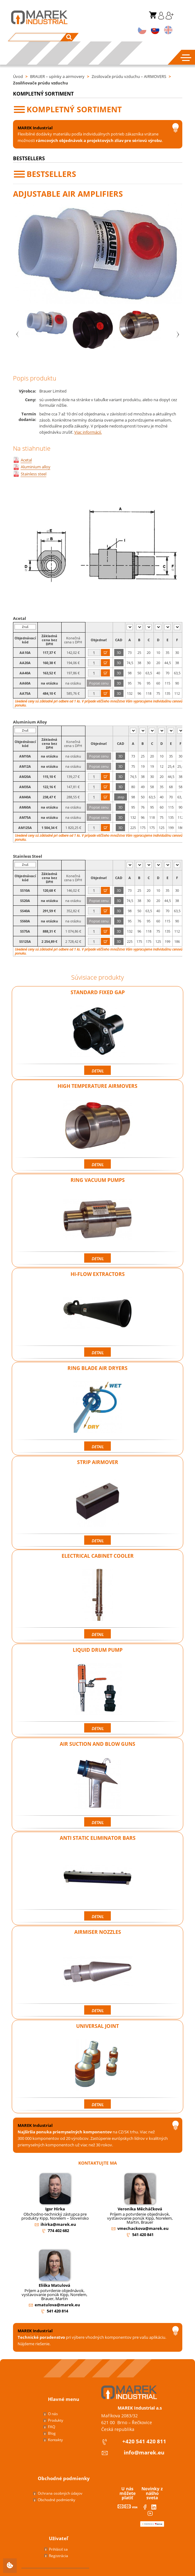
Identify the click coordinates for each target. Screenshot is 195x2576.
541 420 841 (143, 2234)
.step (120, 797)
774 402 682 (58, 2230)
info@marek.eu (144, 2452)
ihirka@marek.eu (58, 2224)
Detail (98, 1071)
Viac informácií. (88, 432)
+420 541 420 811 (144, 2441)
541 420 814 (57, 2311)
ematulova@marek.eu (57, 2305)
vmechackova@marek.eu (143, 2228)
